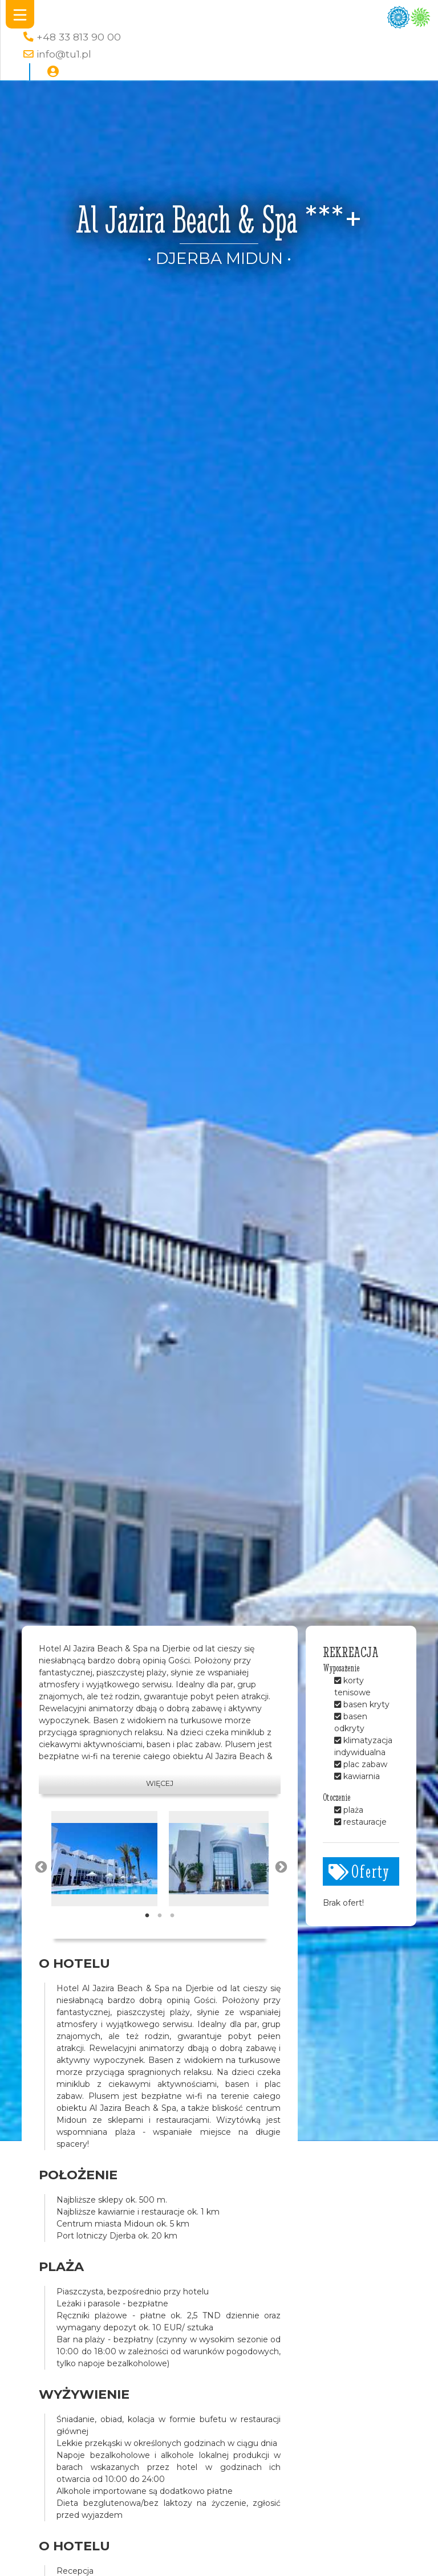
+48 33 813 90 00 (78, 37)
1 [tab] (147, 1916)
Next (280, 1866)
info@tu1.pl (63, 54)
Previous (40, 1866)
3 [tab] (172, 1916)
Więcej (159, 1783)
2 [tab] (159, 1916)
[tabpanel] (104, 1858)
